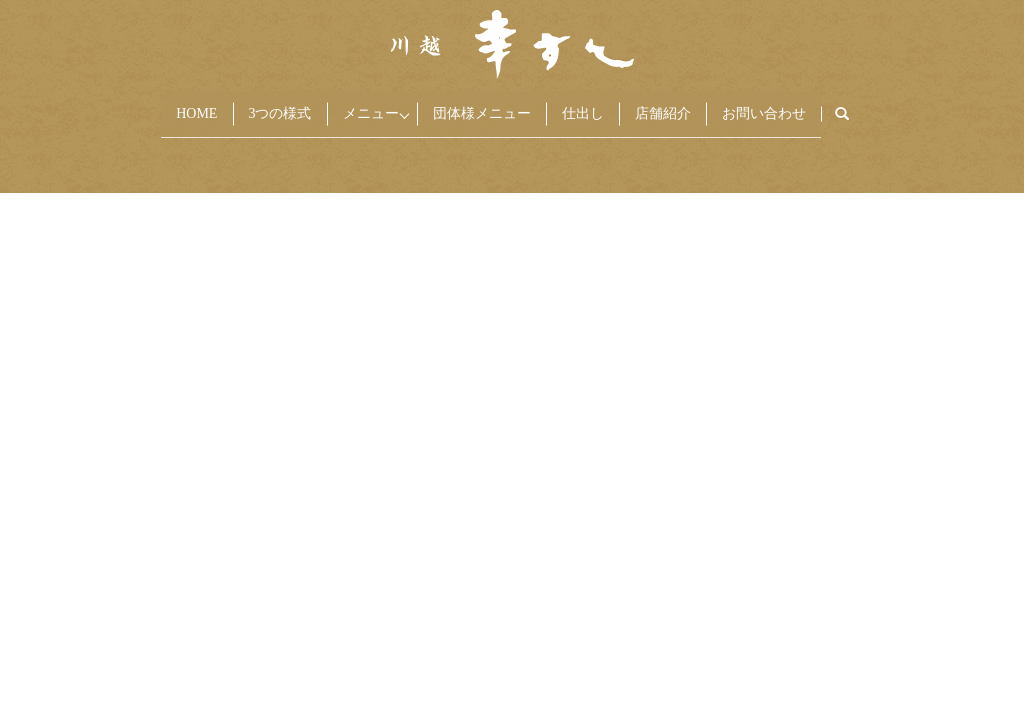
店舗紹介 (690, 105)
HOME (158, 105)
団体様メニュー (487, 105)
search (896, 106)
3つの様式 (252, 105)
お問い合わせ (802, 105)
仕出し (599, 105)
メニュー (354, 105)
